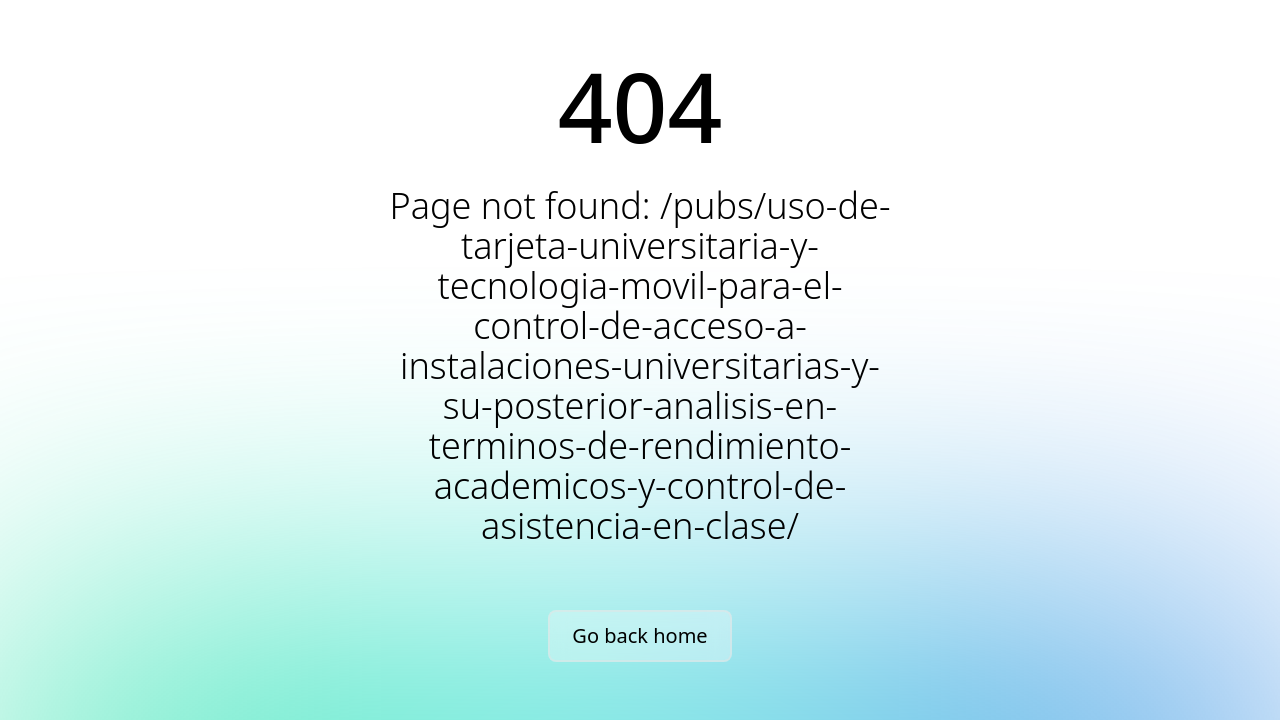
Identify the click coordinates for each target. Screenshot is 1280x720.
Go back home (639, 635)
